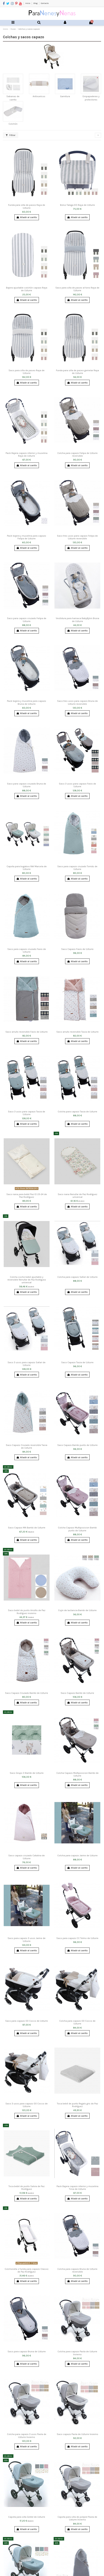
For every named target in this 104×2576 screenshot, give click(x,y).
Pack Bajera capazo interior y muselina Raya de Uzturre (26, 454)
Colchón (13, 123)
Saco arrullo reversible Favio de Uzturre (26, 1031)
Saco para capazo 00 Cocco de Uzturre (26, 2021)
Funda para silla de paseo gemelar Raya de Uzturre (77, 371)
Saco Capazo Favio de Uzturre (77, 949)
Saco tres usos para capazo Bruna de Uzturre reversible (77, 702)
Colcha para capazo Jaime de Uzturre (77, 1855)
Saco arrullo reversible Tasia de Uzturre (77, 1031)
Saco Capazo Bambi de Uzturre (77, 1693)
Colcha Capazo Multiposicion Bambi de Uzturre (77, 1774)
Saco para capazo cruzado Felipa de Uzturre (26, 619)
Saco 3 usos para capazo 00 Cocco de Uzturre (26, 2105)
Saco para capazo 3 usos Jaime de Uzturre (26, 1939)
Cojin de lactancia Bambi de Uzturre (77, 1610)
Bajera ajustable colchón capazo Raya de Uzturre (26, 289)
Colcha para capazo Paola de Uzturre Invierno (77, 2353)
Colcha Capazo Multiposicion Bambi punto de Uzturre (77, 1529)
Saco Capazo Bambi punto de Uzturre (77, 1445)
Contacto (45, 3)
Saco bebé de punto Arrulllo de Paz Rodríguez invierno (26, 1611)
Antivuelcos (39, 96)
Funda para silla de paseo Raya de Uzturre (26, 206)
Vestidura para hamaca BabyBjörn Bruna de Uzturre (77, 619)
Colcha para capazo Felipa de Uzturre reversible (77, 454)
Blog (35, 3)
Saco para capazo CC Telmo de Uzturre (77, 1938)
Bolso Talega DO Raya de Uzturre (77, 205)
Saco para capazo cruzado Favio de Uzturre (26, 950)
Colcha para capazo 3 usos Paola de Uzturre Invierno (26, 2435)
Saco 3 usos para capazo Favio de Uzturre (77, 785)
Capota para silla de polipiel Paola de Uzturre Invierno (77, 2518)
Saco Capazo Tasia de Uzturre (77, 1362)
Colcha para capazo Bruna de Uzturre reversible (77, 2270)
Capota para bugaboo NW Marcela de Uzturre (27, 867)
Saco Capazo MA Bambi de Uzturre (26, 1527)
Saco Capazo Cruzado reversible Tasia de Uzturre (26, 1446)
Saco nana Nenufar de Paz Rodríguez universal (77, 1195)
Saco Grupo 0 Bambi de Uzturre (27, 1773)
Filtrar (10, 135)
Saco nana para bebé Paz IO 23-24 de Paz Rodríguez (26, 1195)
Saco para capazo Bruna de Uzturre (27, 2351)
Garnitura (65, 96)
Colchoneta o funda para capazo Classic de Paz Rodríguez (27, 2270)
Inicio (28, 3)
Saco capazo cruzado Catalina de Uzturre (26, 1857)
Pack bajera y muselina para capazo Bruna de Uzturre (26, 702)
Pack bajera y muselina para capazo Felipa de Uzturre (26, 537)
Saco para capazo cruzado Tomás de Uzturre (77, 867)
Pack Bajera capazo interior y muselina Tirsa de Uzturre (77, 2187)
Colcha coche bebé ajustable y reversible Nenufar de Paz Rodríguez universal (26, 1280)
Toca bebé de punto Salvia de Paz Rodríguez (27, 2187)
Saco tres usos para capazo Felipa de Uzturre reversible (77, 537)
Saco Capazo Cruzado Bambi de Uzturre (26, 1693)
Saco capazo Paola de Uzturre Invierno (77, 2434)
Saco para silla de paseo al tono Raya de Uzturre (77, 289)
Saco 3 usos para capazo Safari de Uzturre (26, 1364)
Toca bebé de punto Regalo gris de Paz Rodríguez (77, 2105)
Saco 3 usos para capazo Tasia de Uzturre (26, 1113)
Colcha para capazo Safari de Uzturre (77, 1277)
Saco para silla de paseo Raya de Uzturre (27, 371)
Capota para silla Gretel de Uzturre (26, 2517)
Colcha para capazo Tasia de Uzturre (77, 1111)
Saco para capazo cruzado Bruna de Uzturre (26, 785)
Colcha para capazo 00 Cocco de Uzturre (77, 2022)
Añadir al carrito (26, 217)
